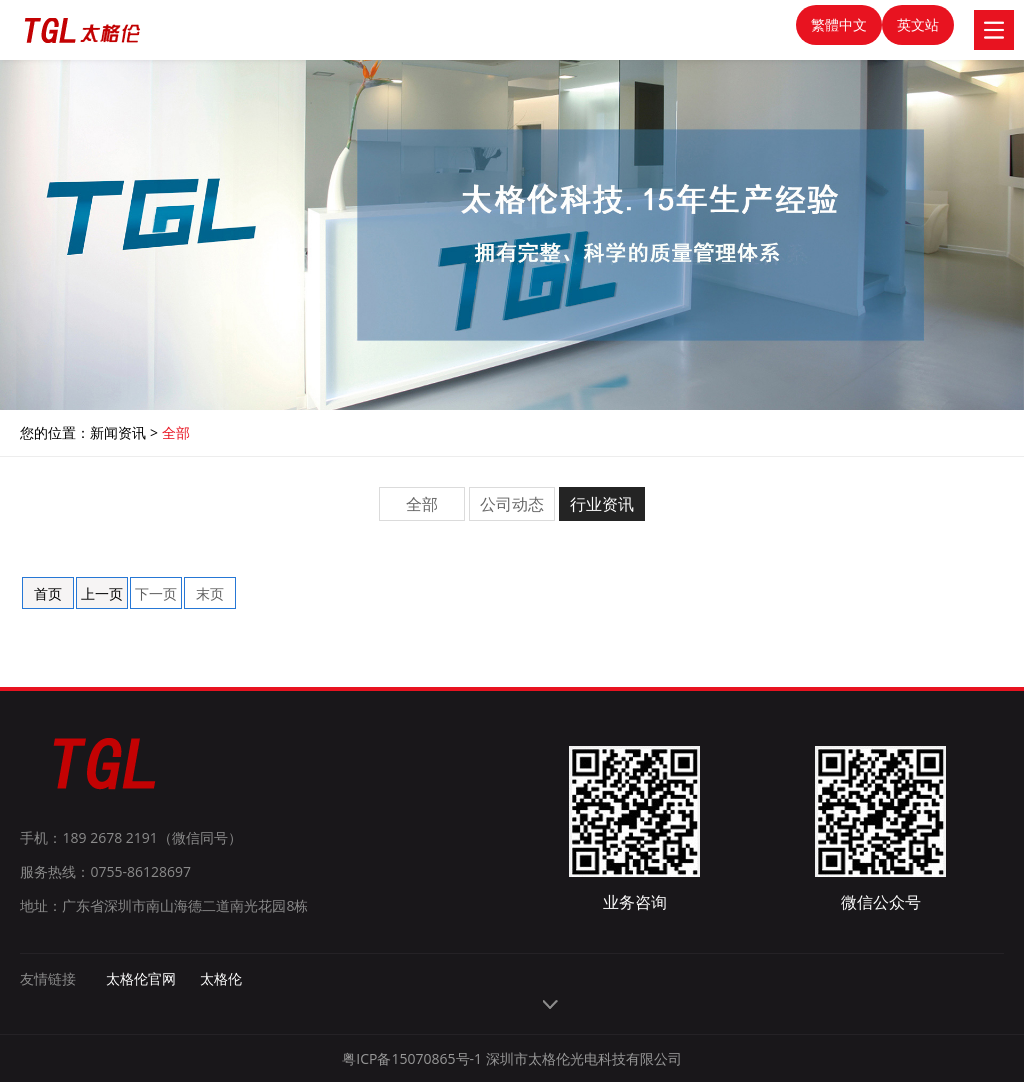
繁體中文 (839, 24)
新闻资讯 (118, 432)
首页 (48, 593)
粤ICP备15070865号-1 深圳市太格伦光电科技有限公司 (511, 1058)
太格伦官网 (141, 978)
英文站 (918, 24)
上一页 (102, 593)
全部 (176, 432)
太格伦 (221, 978)
